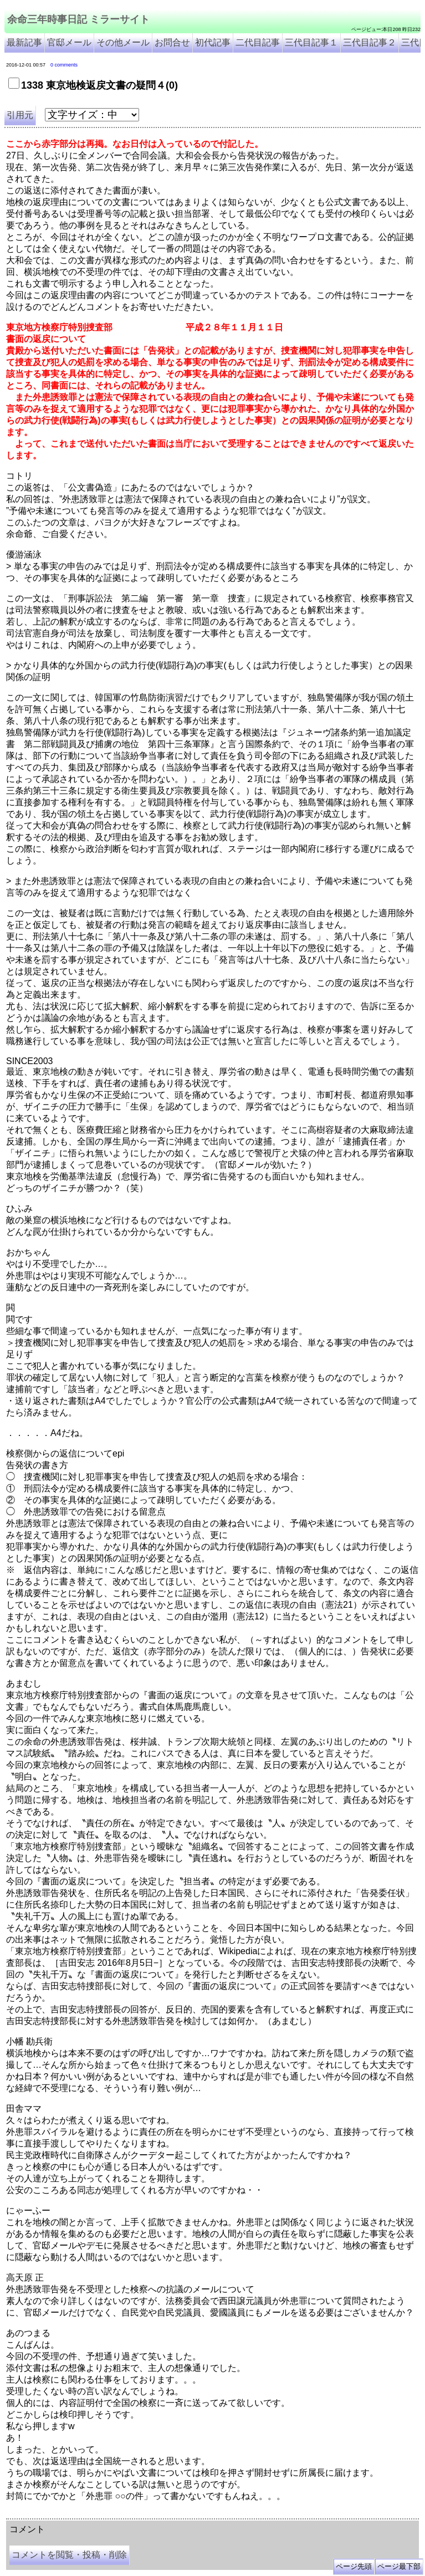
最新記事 (24, 42)
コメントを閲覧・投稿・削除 (69, 2554)
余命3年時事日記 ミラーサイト (192, 2514)
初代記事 (213, 42)
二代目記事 (257, 42)
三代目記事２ (369, 42)
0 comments (64, 65)
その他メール (123, 42)
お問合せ (172, 42)
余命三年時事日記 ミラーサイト (78, 19)
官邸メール (69, 42)
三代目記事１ (311, 42)
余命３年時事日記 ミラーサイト (118, 2514)
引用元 (20, 115)
